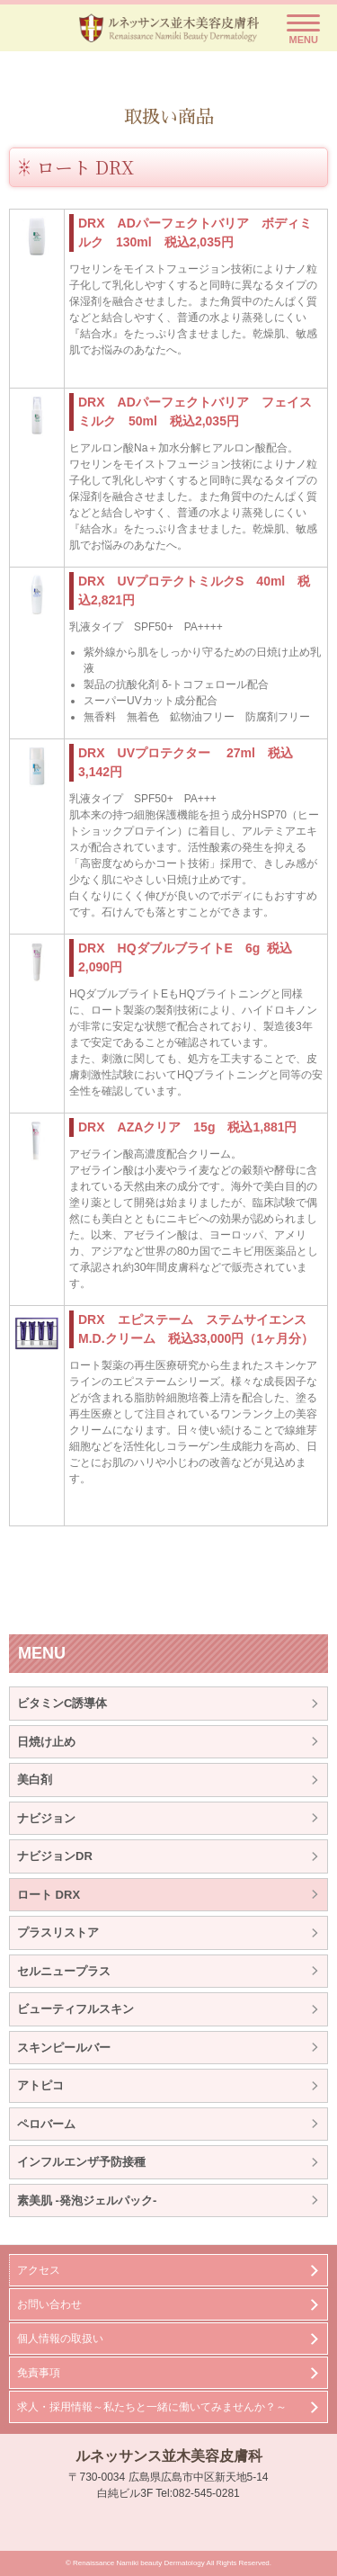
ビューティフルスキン (75, 2009)
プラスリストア (58, 1932)
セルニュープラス (64, 1971)
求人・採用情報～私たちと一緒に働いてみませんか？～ (152, 2407)
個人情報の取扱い (60, 2338)
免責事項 (38, 2372)
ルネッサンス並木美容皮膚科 (168, 2456)
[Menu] (303, 30)
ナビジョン (46, 1818)
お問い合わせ (49, 2304)
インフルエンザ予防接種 (81, 2162)
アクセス (38, 2270)
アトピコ (40, 2085)
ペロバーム (46, 2124)
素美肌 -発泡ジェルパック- (86, 2200)
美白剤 (34, 1779)
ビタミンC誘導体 (62, 1703)
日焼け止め (46, 1742)
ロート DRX (48, 1894)
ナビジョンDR (55, 1856)
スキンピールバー (64, 2047)
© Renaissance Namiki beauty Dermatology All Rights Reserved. (168, 2563)
